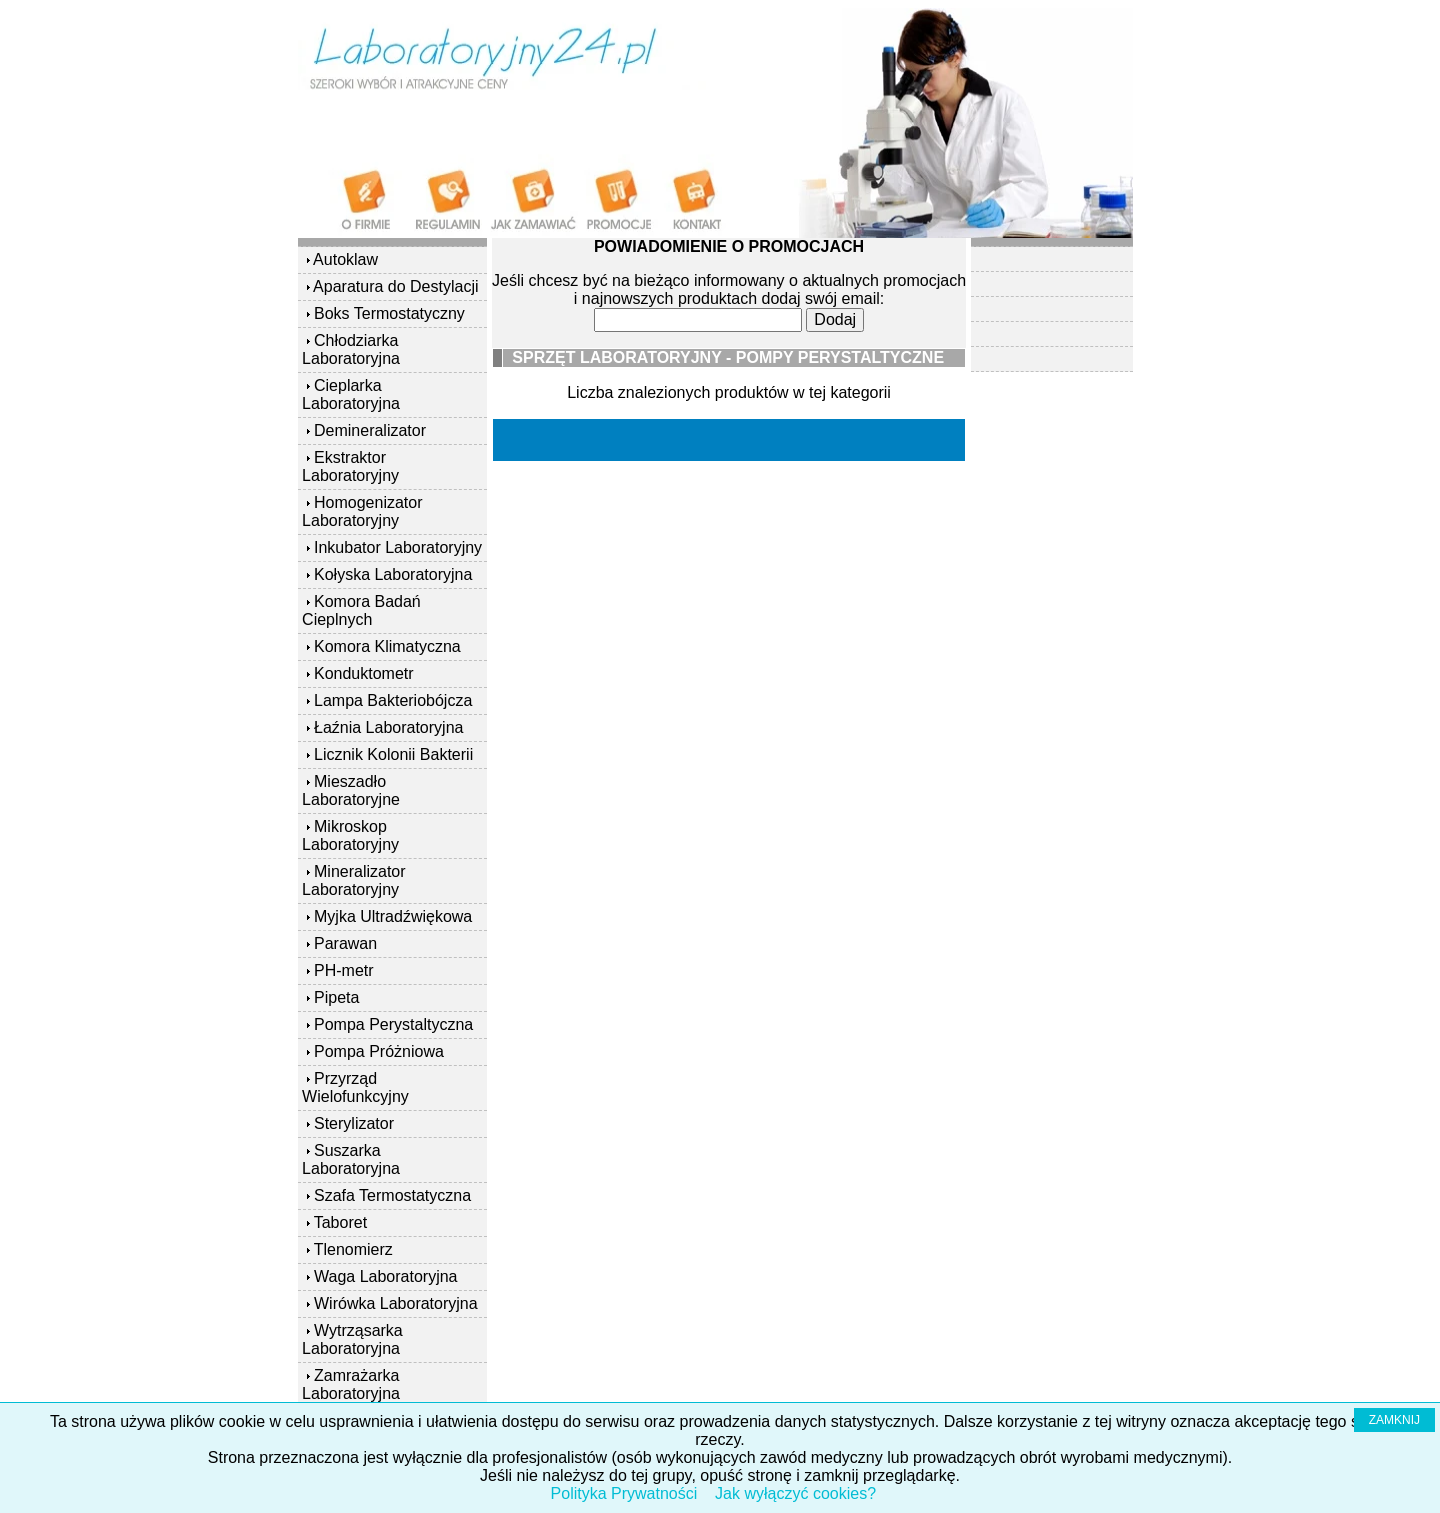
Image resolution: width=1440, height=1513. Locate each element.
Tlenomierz (353, 1249)
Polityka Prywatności (624, 1493)
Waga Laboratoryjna (386, 1276)
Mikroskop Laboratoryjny (350, 835)
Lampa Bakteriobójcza (393, 700)
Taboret (340, 1222)
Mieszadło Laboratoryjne (351, 790)
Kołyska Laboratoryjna (393, 574)
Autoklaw (345, 259)
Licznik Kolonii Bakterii (393, 754)
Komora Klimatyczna (387, 646)
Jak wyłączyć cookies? (795, 1493)
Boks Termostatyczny (389, 313)
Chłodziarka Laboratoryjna (351, 349)
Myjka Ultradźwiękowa (393, 916)
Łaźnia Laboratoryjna (388, 727)
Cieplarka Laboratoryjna (351, 394)
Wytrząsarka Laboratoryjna (352, 1339)
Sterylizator (354, 1123)
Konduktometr (364, 673)
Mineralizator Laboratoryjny (354, 880)
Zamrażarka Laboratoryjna (351, 1384)
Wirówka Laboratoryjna (396, 1303)
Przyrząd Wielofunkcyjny (355, 1087)
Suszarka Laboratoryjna (351, 1159)
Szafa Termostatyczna (392, 1195)
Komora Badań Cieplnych (361, 610)
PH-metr (344, 970)
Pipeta (336, 997)
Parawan (345, 943)
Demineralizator (370, 430)
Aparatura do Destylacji (395, 286)
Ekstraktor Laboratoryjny (350, 466)
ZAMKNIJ (1394, 1420)
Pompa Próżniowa (379, 1051)
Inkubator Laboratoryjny (398, 547)
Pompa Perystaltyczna (393, 1024)
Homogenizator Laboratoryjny (362, 511)
